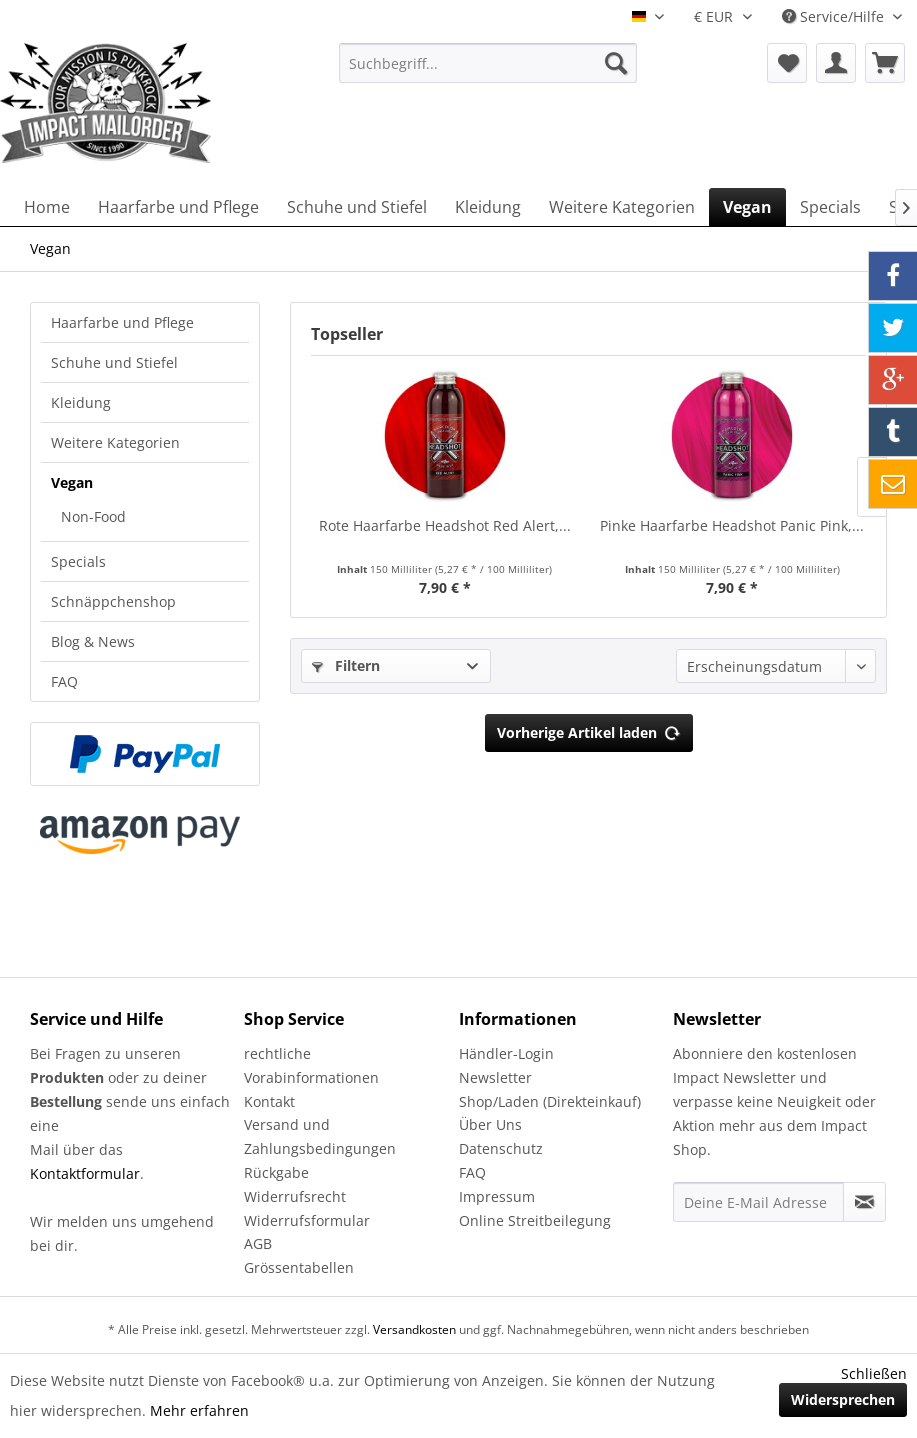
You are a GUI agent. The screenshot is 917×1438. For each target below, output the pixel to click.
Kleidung (81, 402)
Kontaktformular (85, 1173)
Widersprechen (843, 1399)
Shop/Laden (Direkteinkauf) (550, 1101)
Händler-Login (506, 1053)
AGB (258, 1243)
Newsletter (495, 1077)
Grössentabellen (299, 1267)
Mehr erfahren (199, 1410)
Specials (78, 561)
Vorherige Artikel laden (589, 729)
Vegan (72, 482)
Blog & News (93, 641)
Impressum (497, 1196)
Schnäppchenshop (113, 601)
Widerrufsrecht (295, 1196)
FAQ (64, 681)
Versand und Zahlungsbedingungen (320, 1136)
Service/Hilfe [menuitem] (835, 16)
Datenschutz (501, 1148)
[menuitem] (488, 63)
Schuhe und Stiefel (114, 362)
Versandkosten (414, 1329)
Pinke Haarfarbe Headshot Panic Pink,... (732, 525)
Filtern (346, 665)
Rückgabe (276, 1172)
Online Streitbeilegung (535, 1220)
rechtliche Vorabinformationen (311, 1065)
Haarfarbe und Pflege (122, 322)
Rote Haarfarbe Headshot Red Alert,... (445, 525)
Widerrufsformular (307, 1220)
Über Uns (490, 1124)
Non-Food (93, 516)
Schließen (874, 1373)
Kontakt (269, 1101)
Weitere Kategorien (115, 442)
